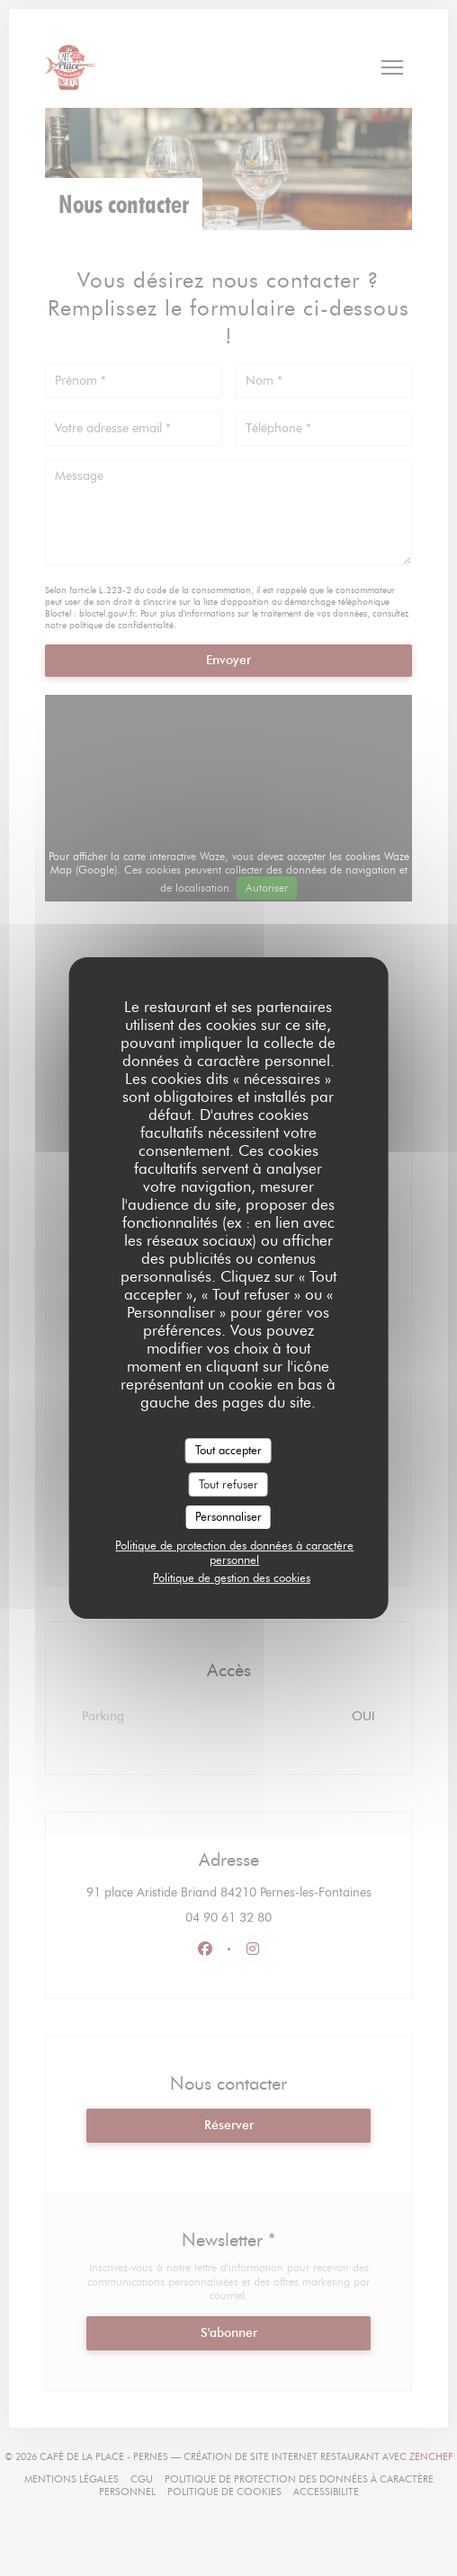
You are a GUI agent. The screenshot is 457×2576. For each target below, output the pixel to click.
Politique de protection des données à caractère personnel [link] (234, 1552)
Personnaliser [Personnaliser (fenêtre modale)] (228, 1516)
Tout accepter (228, 1450)
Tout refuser (228, 1484)
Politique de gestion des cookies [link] (231, 1577)
